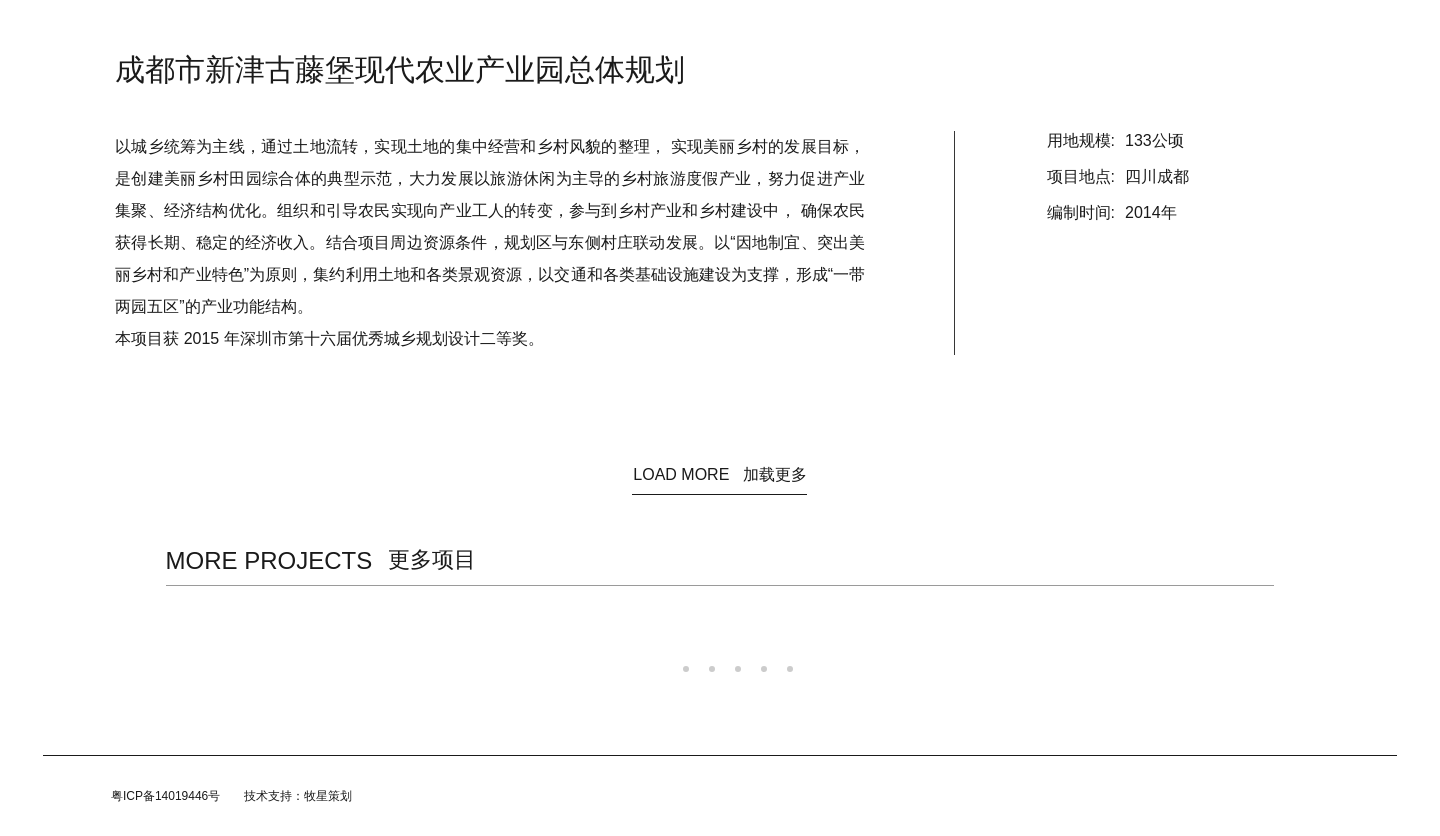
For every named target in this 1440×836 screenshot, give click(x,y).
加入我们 (869, 30)
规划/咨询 (734, 30)
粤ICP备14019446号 (165, 796)
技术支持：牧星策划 (298, 796)
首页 (481, 30)
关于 (589, 30)
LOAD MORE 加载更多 (719, 474)
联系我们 (947, 30)
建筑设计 (655, 30)
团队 (803, 30)
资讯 (535, 30)
